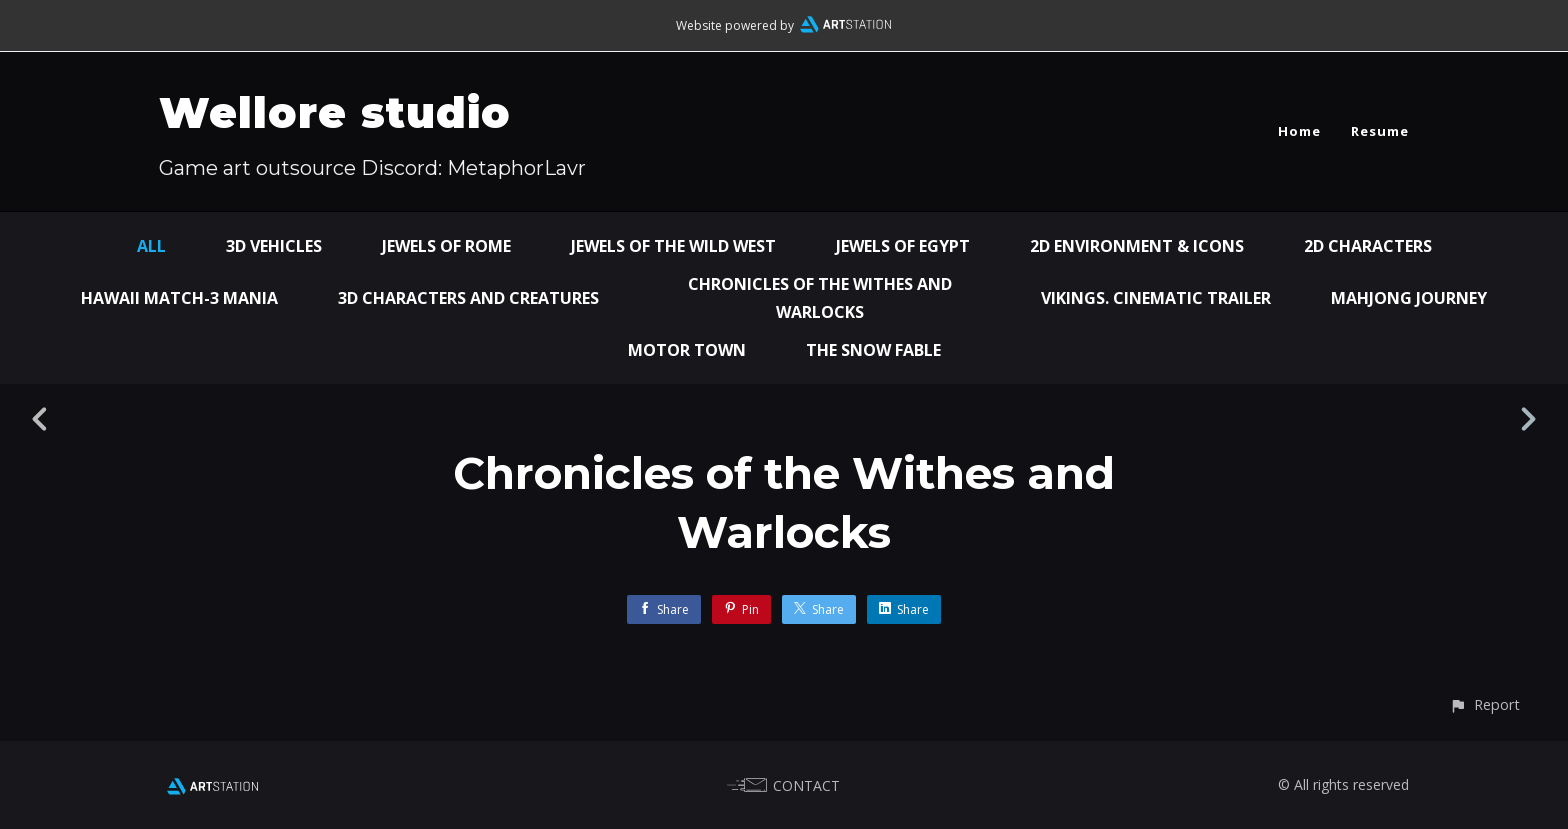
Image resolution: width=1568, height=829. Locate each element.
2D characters (1368, 246)
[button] (1484, 704)
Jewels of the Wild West (673, 246)
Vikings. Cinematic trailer (1156, 298)
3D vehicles (274, 246)
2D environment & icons (1137, 246)
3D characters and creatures (468, 298)
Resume (1380, 131)
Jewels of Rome (446, 246)
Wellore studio (335, 113)
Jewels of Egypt (903, 246)
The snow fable (873, 350)
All (151, 246)
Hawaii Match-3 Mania (179, 298)
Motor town (687, 350)
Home (1299, 131)
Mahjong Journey (1409, 298)
